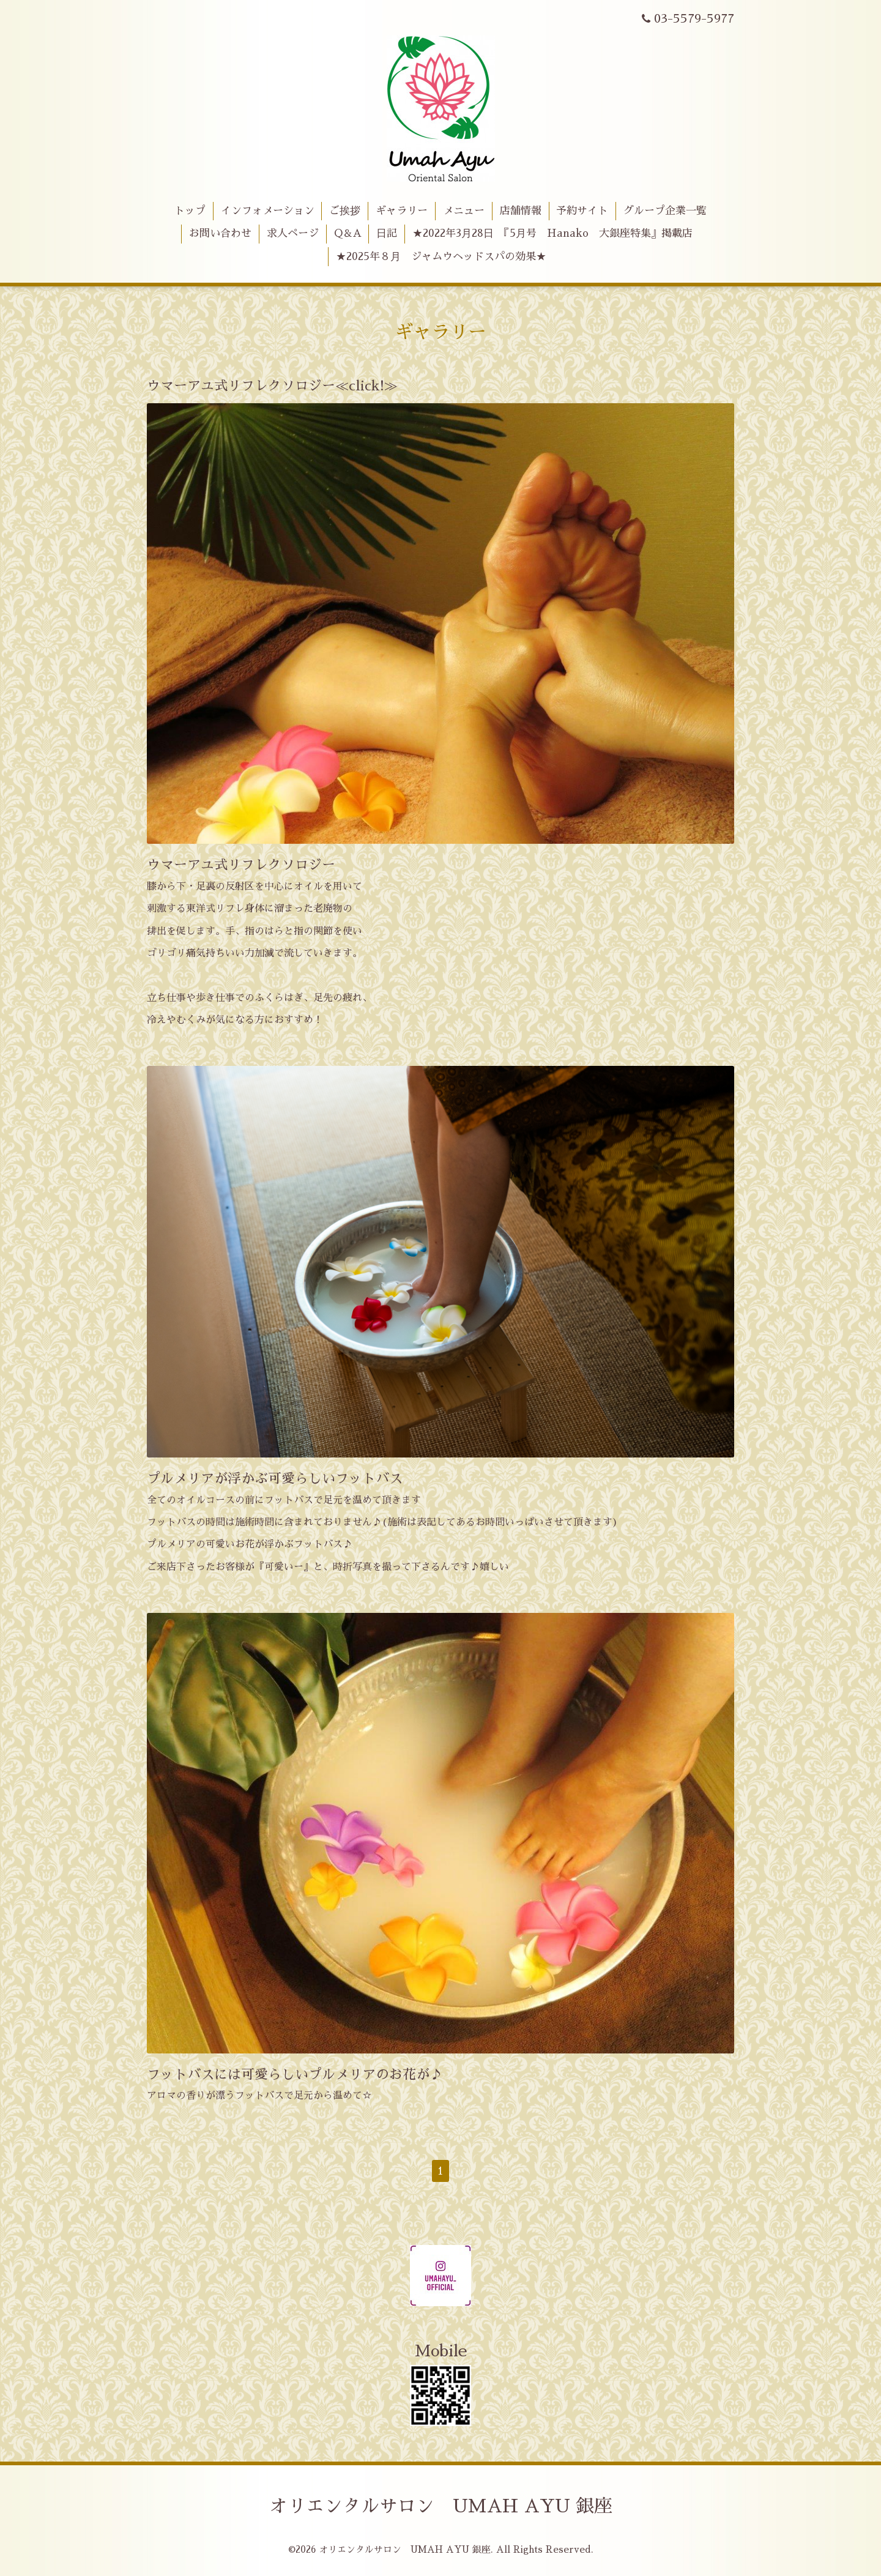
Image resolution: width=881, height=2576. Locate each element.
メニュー (464, 211)
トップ (190, 211)
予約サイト (582, 211)
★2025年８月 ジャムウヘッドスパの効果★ (441, 256)
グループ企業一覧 (665, 211)
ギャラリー (402, 211)
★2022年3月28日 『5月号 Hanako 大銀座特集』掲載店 (552, 233)
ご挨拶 (344, 211)
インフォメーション (267, 211)
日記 (386, 233)
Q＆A (348, 233)
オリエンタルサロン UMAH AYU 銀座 (440, 2506)
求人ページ (293, 233)
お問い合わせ (220, 233)
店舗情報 (520, 211)
